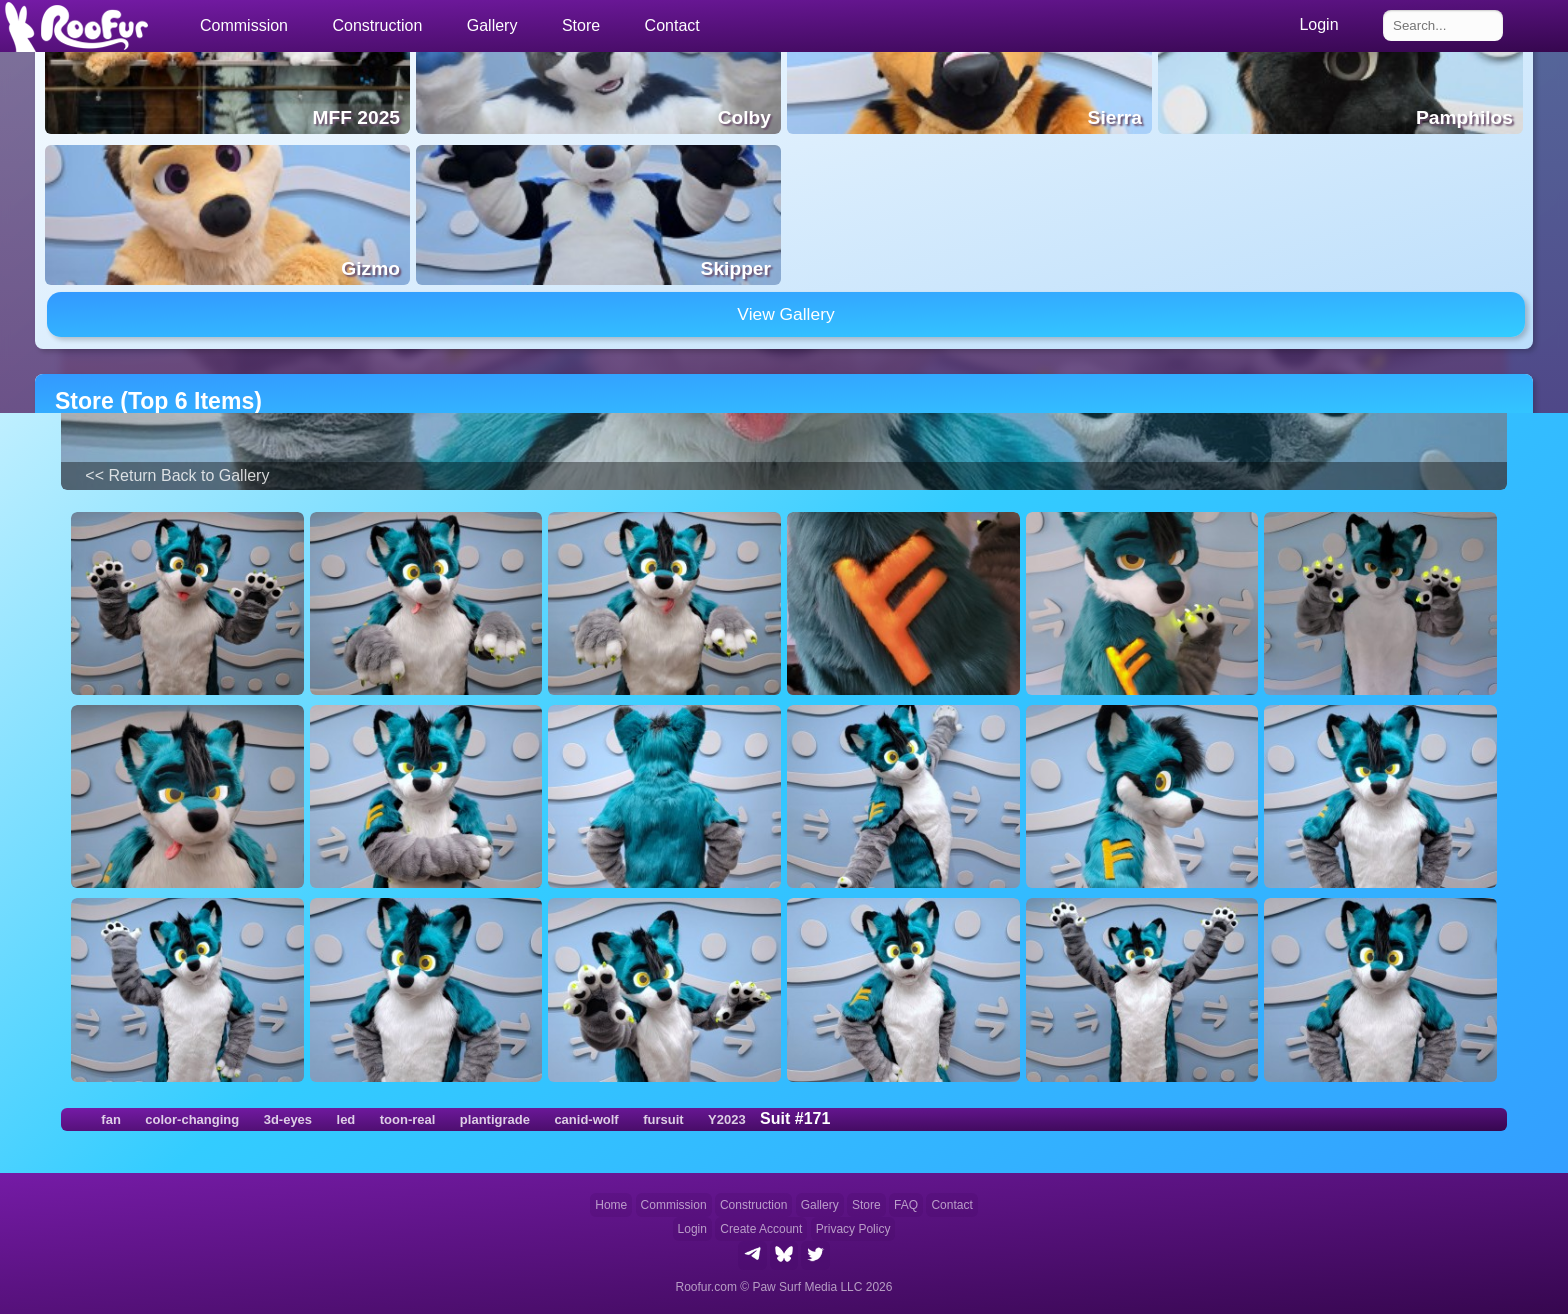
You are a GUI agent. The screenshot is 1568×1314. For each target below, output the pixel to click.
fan (111, 1119)
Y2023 (727, 1119)
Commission (674, 1205)
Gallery (492, 25)
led (346, 1119)
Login (692, 1229)
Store (581, 25)
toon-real (408, 1119)
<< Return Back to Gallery (177, 475)
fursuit (663, 1119)
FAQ (906, 1205)
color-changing (192, 1119)
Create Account (761, 1229)
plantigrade (495, 1119)
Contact (672, 25)
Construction (753, 1205)
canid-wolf (586, 1119)
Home (611, 1205)
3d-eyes (288, 1119)
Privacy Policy (853, 1229)
